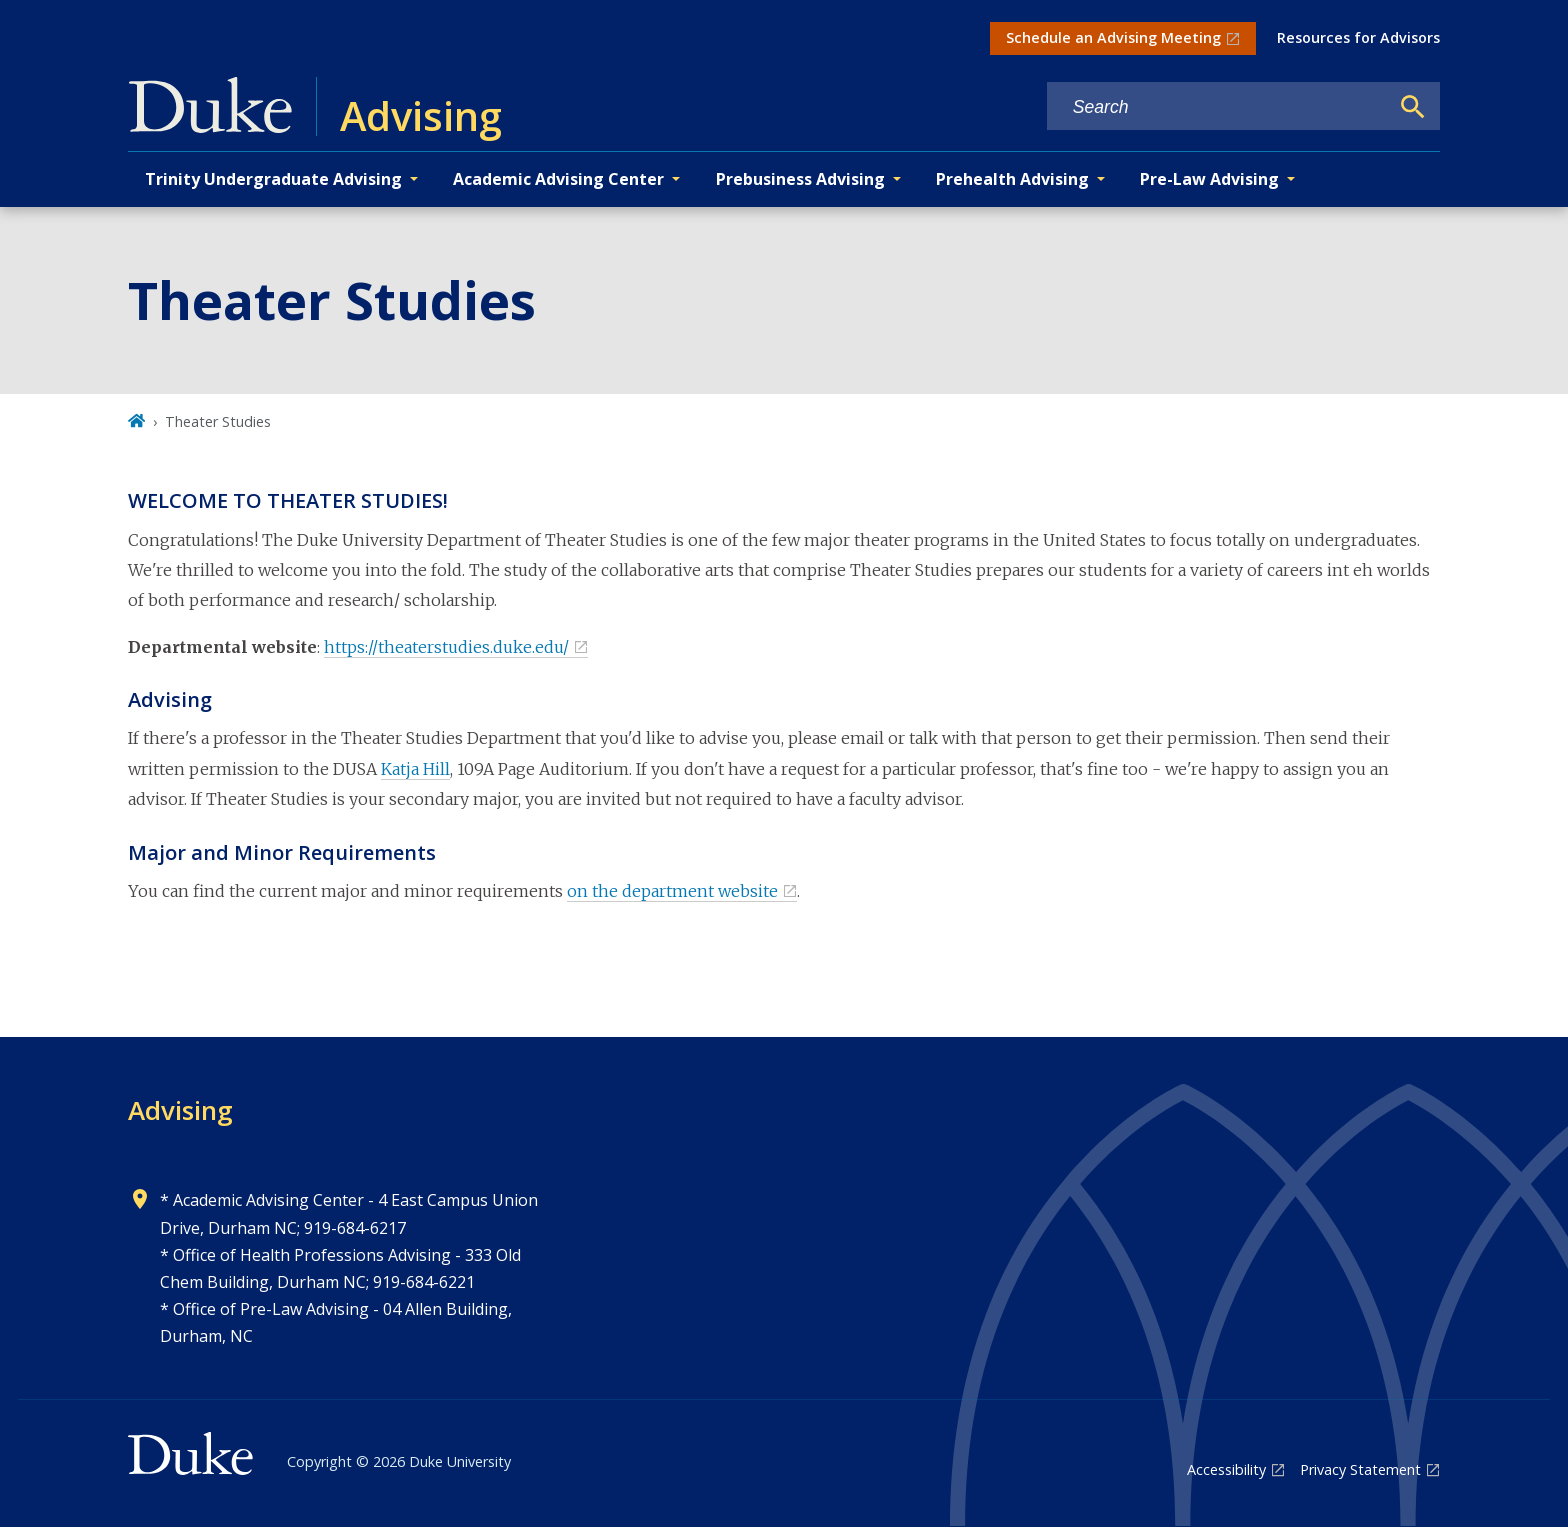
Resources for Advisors (1358, 37)
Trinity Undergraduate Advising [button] (273, 179)
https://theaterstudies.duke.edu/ (446, 647)
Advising (180, 1110)
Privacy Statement (1360, 1469)
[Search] (1413, 107)
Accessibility (1226, 1469)
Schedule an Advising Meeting (1113, 37)
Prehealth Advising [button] (1012, 179)
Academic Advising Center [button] (558, 179)
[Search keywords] (1218, 107)
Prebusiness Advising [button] (800, 179)
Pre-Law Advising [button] (1209, 179)
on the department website (672, 891)
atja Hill (421, 769)
